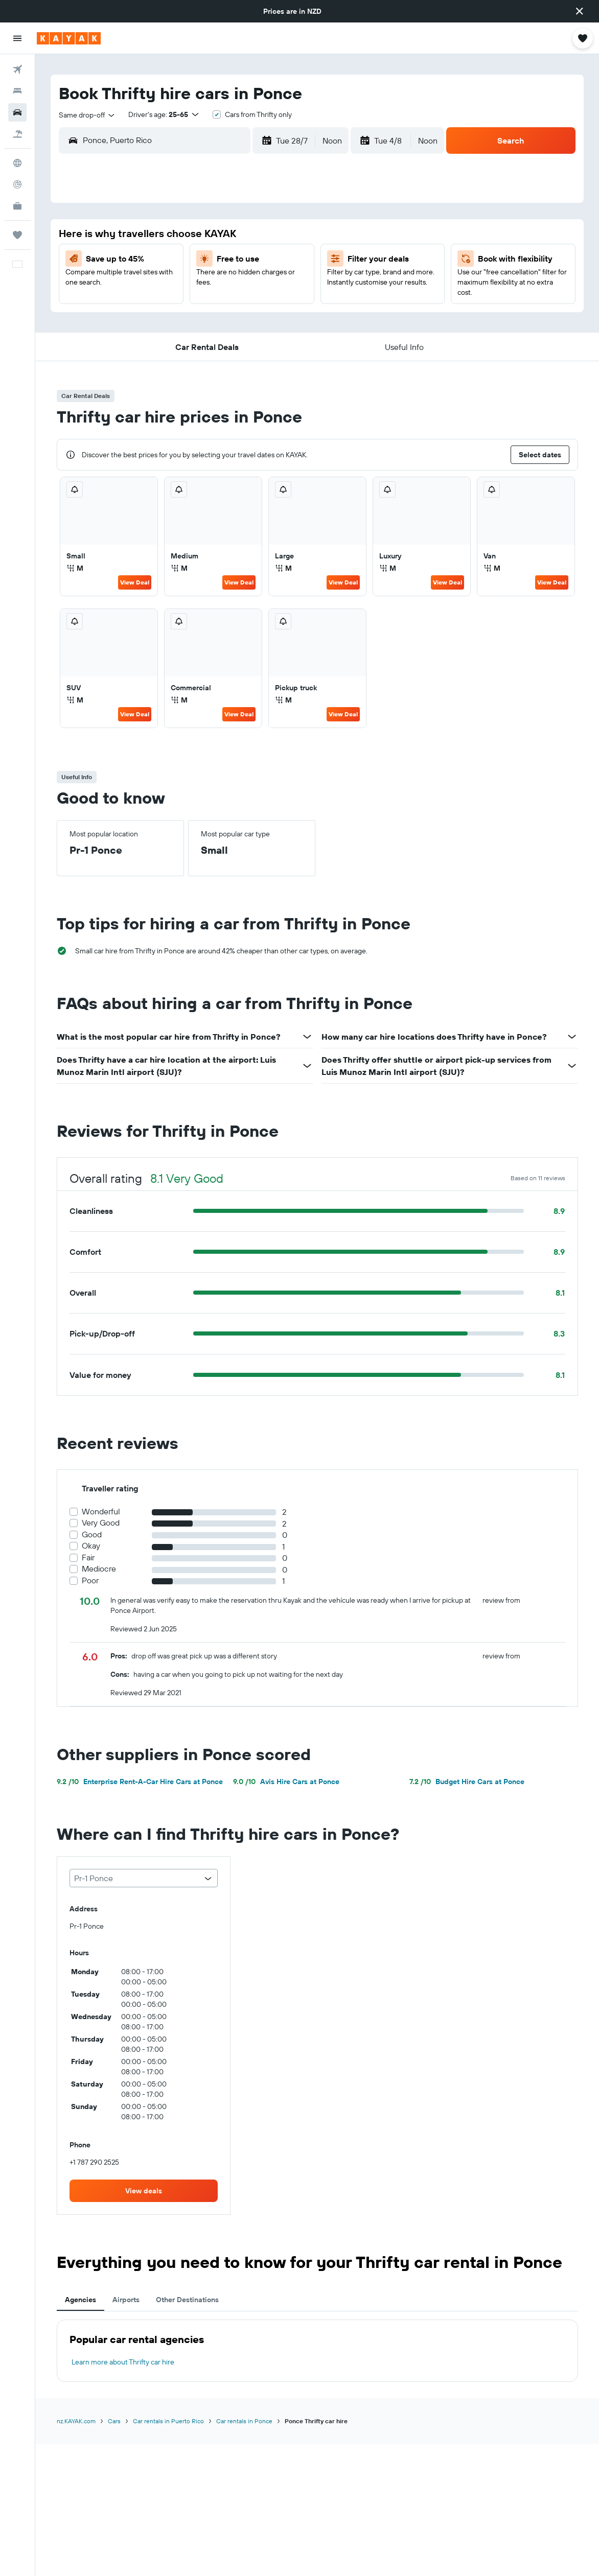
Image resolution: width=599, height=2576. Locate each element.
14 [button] (160, 284)
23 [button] (209, 309)
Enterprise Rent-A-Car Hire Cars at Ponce (140, 1781)
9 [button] (209, 260)
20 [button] (135, 309)
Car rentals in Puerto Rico (168, 2421)
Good (92, 1534)
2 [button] (209, 235)
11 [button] (258, 260)
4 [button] (258, 235)
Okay (91, 1546)
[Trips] (17, 235)
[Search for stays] (17, 91)
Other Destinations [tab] (187, 2299)
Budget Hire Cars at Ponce (466, 1781)
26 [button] (282, 309)
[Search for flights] (17, 69)
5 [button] (283, 235)
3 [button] (234, 235)
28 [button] (160, 334)
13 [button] (136, 284)
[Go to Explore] (17, 163)
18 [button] (258, 284)
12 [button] (283, 260)
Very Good (101, 1523)
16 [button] (209, 284)
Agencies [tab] (80, 2299)
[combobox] (87, 115)
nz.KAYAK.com (76, 2421)
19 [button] (283, 284)
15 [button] (185, 284)
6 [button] (135, 260)
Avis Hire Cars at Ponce (286, 1781)
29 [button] (184, 334)
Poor (90, 1580)
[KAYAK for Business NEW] (17, 206)
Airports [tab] (126, 2299)
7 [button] (160, 260)
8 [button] (184, 260)
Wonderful (101, 1511)
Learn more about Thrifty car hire (123, 2362)
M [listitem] (74, 568)
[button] (579, 11)
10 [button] (233, 260)
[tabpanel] (317, 2350)
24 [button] (233, 309)
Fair (88, 1557)
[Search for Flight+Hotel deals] (17, 134)
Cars (114, 2421)
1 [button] (184, 235)
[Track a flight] (17, 184)
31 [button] (234, 334)
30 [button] (209, 334)
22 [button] (184, 309)
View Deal (134, 582)
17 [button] (233, 284)
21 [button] (160, 309)
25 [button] (258, 309)
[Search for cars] (17, 112)
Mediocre (99, 1569)
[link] (144, 2191)
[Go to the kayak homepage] (69, 38)
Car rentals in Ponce (244, 2421)
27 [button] (135, 334)
